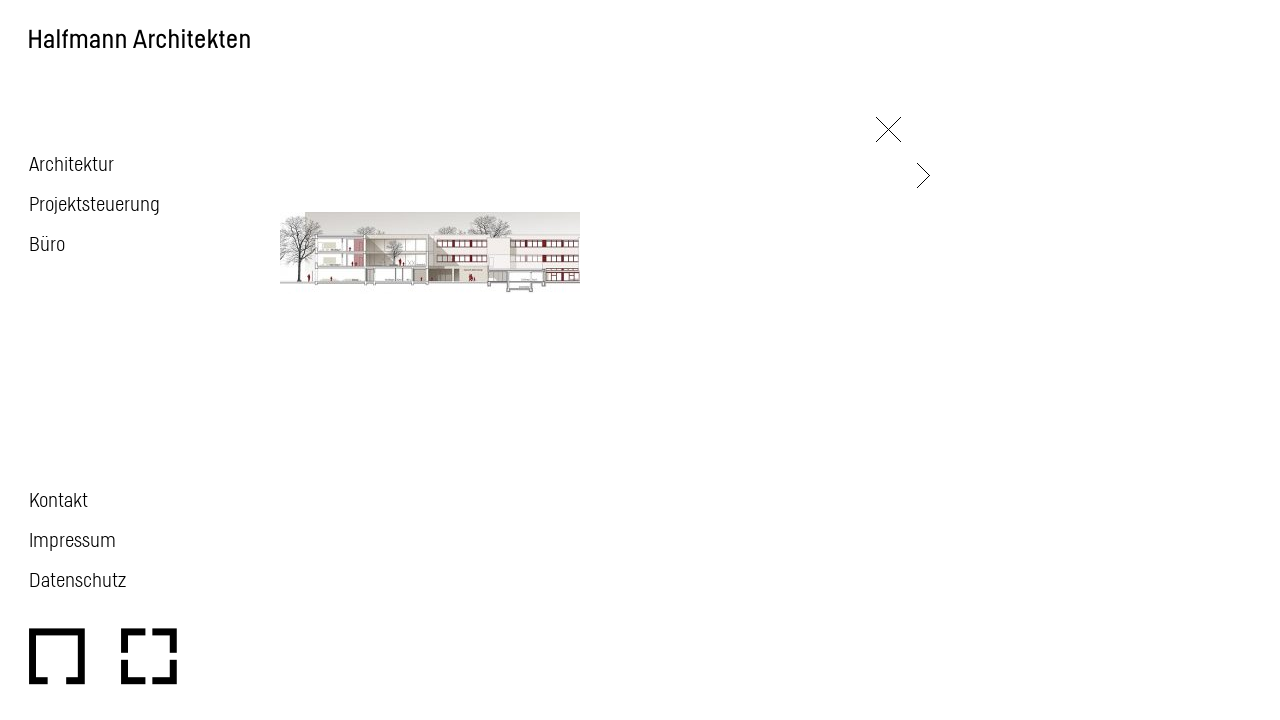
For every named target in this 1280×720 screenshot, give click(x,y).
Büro (47, 243)
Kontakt (58, 499)
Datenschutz (77, 579)
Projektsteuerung (94, 203)
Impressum (72, 539)
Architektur (71, 163)
